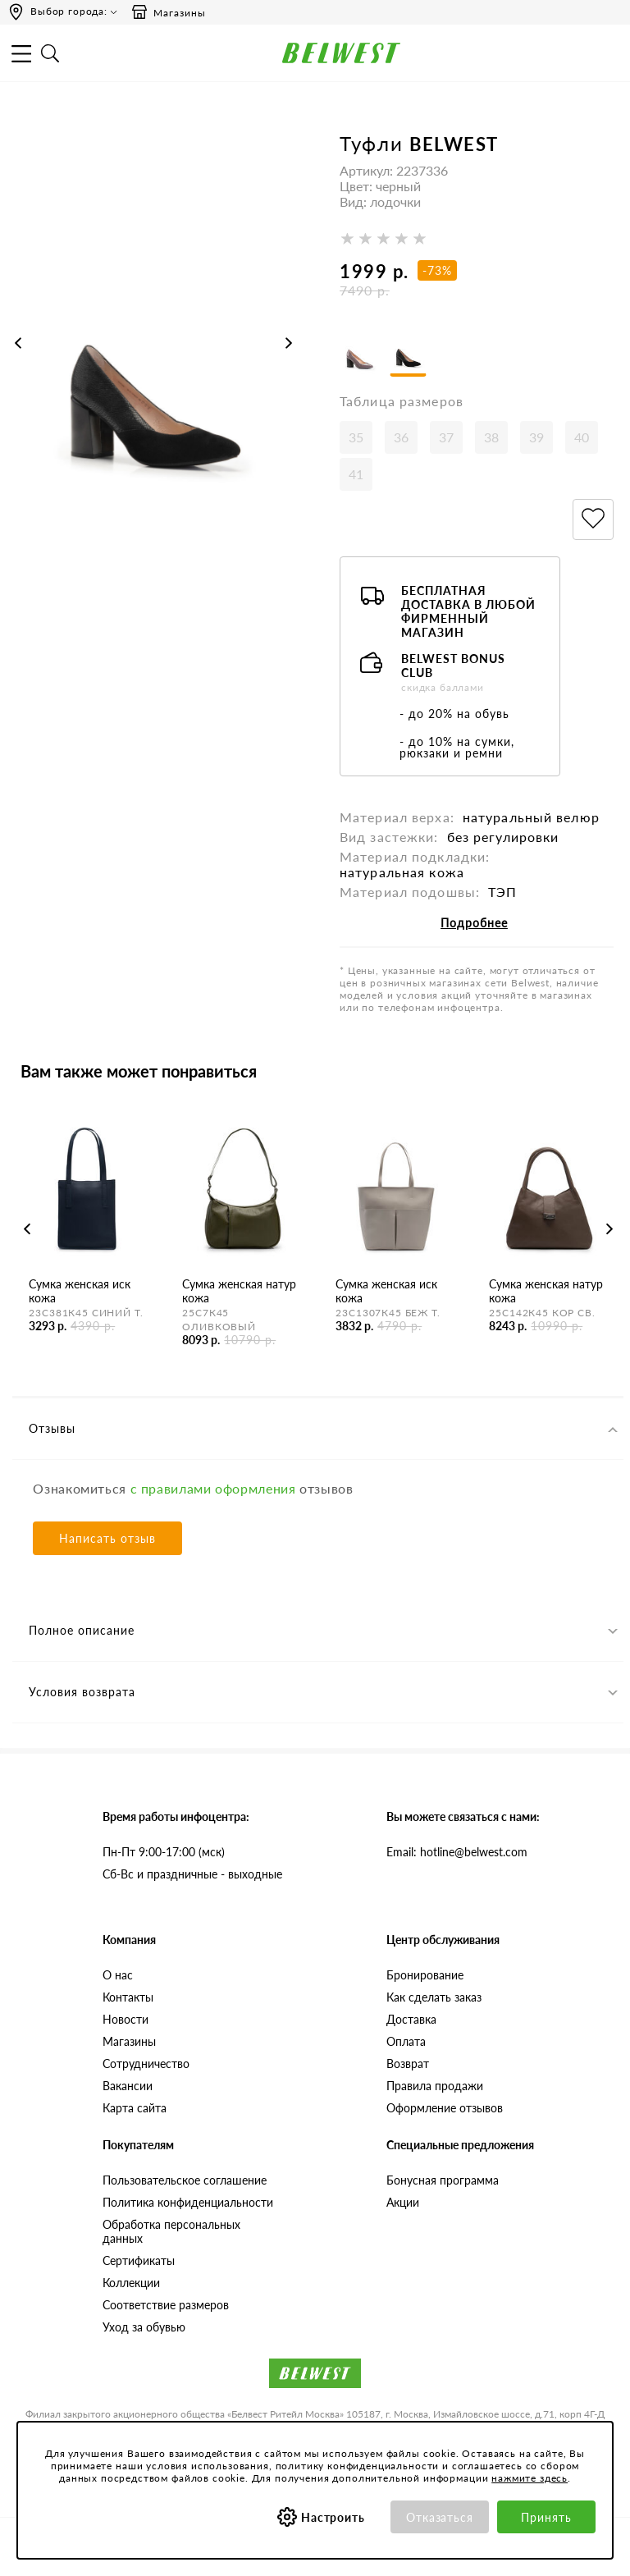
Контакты (128, 2011)
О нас (118, 1989)
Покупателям (138, 2159)
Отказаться (440, 2517)
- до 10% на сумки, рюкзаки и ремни (456, 761)
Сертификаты (139, 2274)
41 (356, 488)
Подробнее (474, 937)
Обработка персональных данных (171, 2245)
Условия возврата (82, 1706)
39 (536, 451)
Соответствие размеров (166, 2319)
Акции (402, 2216)
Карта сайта (135, 2122)
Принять (546, 2517)
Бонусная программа (442, 2194)
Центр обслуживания (443, 1954)
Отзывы (52, 1442)
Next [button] (289, 343)
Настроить (333, 2517)
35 (356, 451)
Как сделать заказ (434, 2011)
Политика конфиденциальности (188, 2216)
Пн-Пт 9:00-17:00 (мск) (164, 1866)
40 (581, 451)
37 (446, 451)
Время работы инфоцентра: (176, 1830)
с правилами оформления (213, 1502)
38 (491, 451)
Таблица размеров (401, 415)
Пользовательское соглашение (185, 2194)
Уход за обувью (144, 2341)
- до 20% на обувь (454, 727)
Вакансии (128, 2100)
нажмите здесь (529, 2478)
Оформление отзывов (444, 2122)
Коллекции (131, 2297)
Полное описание (82, 1644)
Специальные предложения (460, 2159)
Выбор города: (68, 11)
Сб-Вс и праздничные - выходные (192, 1888)
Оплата (406, 2055)
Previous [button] (18, 343)
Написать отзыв (107, 1552)
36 (401, 451)
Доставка (411, 2033)
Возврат (407, 2077)
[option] (153, 359)
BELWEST (454, 144)
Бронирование (424, 1989)
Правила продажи (434, 2100)
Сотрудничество (146, 2077)
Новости (125, 2033)
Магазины (168, 12)
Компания (129, 1954)
